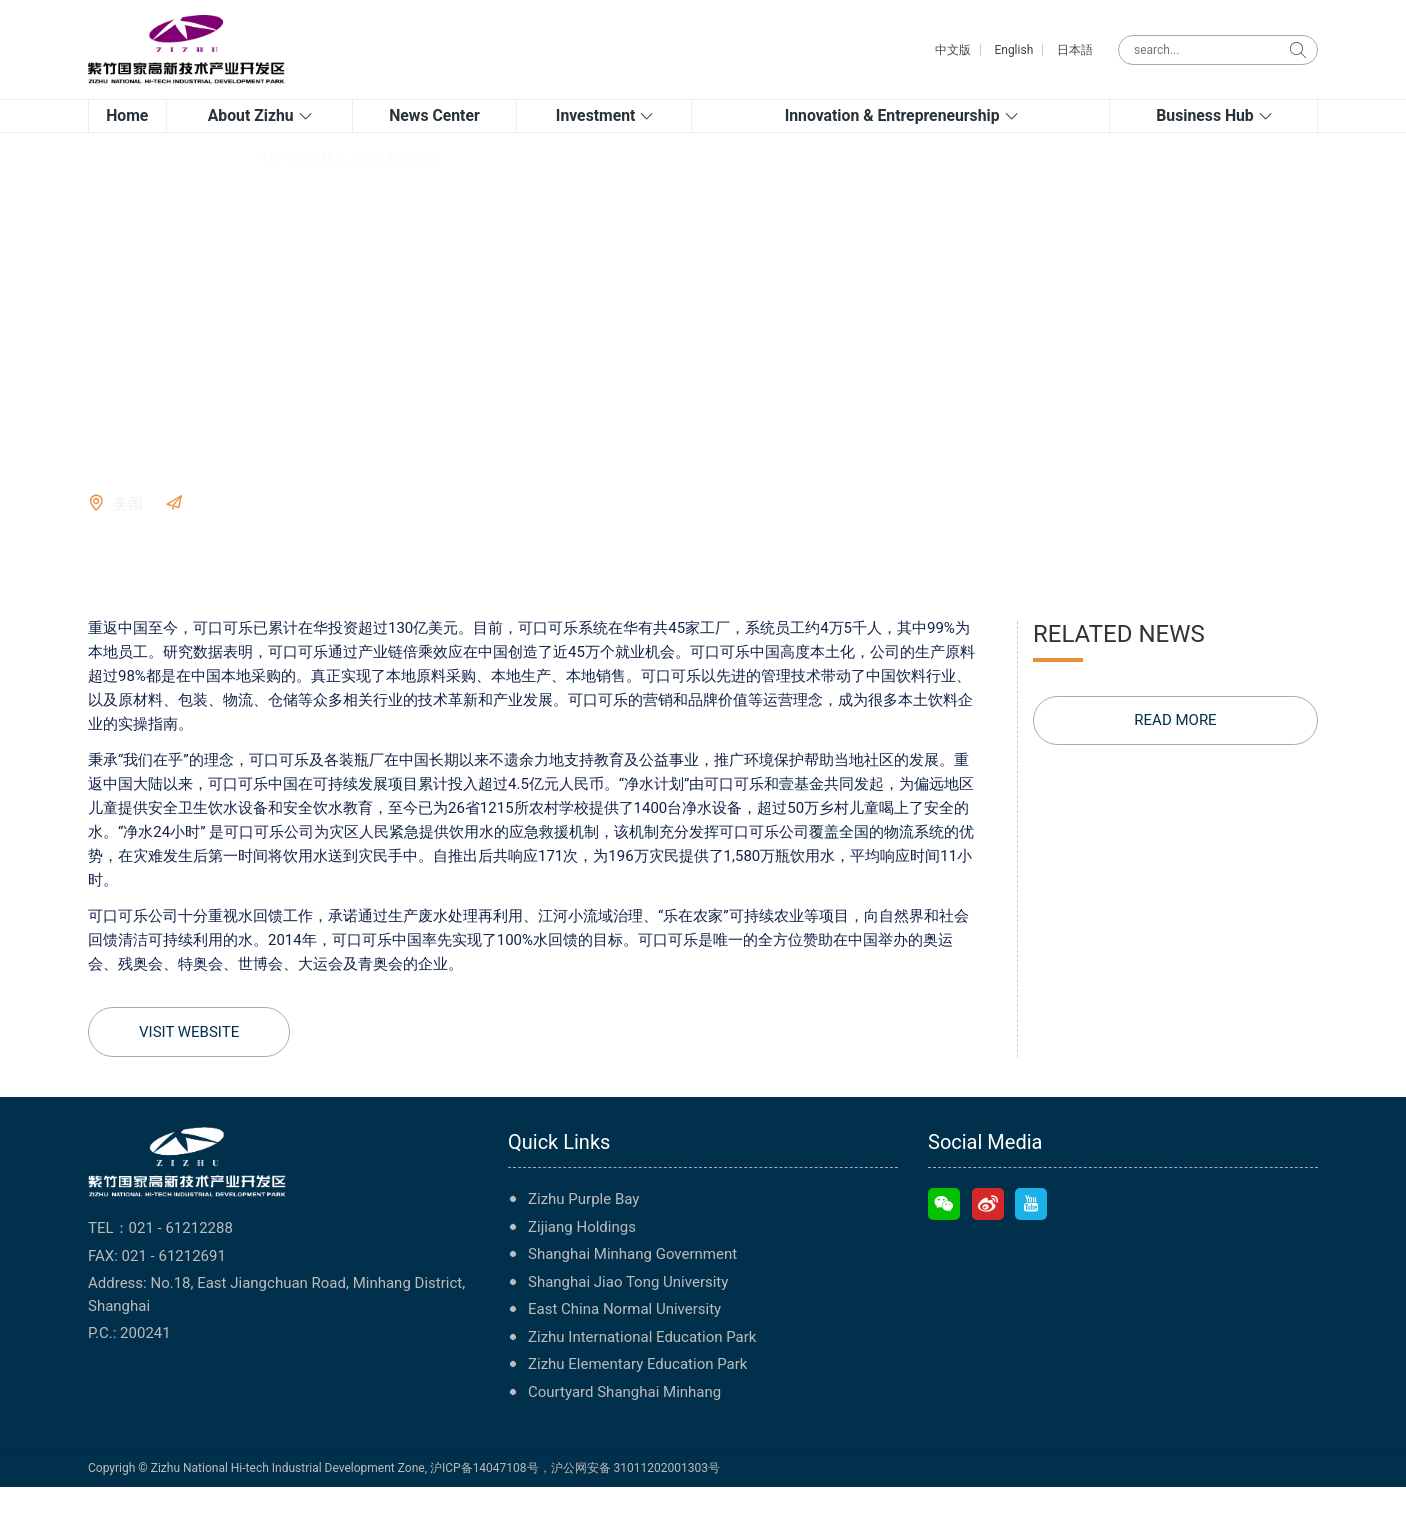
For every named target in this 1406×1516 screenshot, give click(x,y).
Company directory (189, 185)
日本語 (1075, 50)
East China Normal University (624, 1338)
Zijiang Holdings (582, 1255)
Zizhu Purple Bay (583, 1228)
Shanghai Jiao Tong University (628, 1310)
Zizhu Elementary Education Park (637, 1393)
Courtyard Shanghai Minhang (624, 1420)
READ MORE (1175, 749)
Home (105, 185)
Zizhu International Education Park (642, 1365)
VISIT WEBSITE (241, 532)
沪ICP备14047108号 (484, 1497)
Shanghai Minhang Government (632, 1283)
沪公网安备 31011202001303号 (635, 1497)
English (1013, 50)
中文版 (953, 50)
